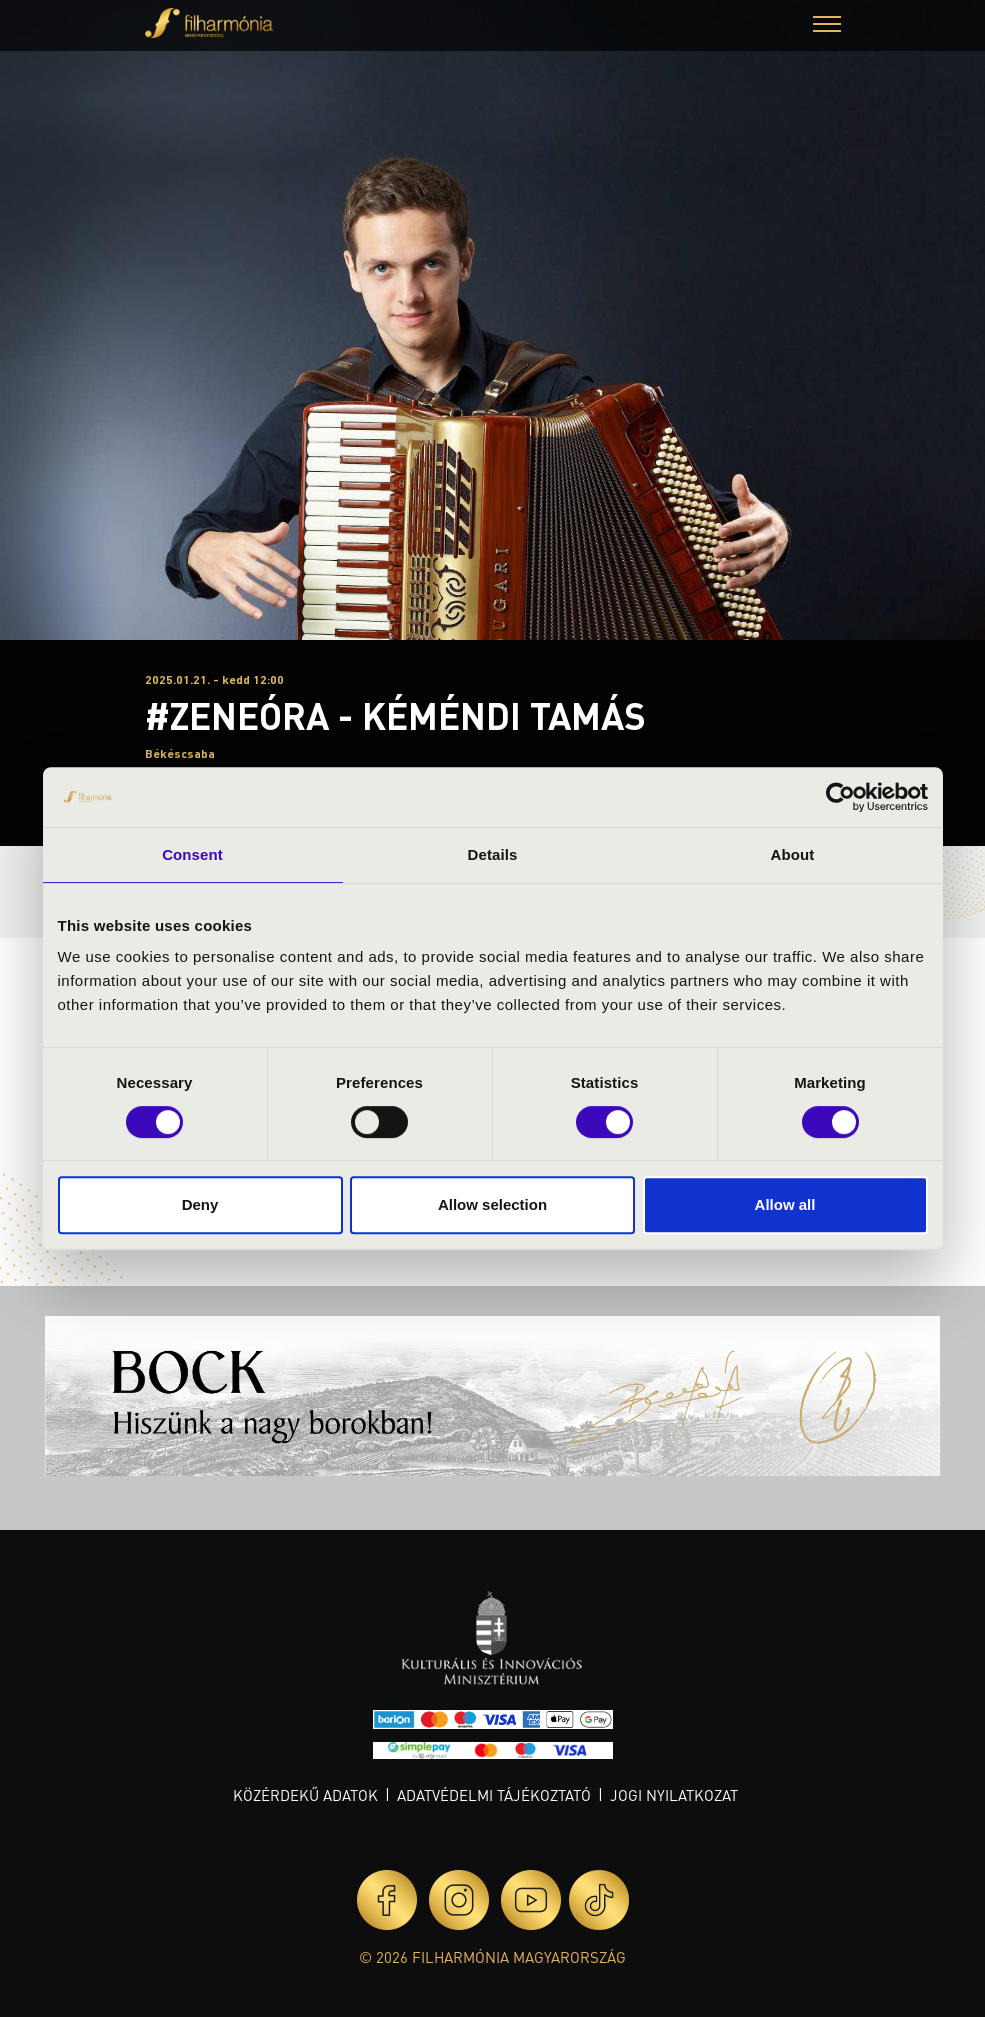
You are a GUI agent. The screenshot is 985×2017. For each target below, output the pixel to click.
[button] (827, 26)
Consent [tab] (192, 854)
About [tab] (793, 854)
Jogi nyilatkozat (674, 1795)
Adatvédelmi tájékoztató (494, 1795)
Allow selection (492, 1204)
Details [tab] (493, 854)
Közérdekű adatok (305, 1795)
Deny (200, 1204)
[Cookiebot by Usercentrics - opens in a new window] (840, 797)
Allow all (785, 1204)
